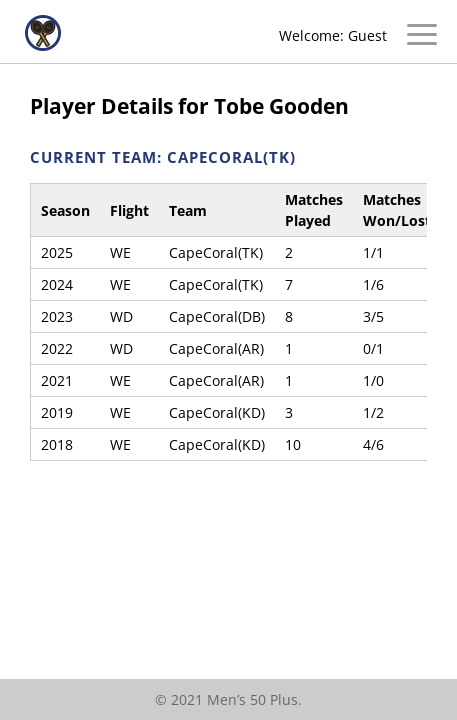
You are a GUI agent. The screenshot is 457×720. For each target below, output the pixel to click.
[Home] (43, 45)
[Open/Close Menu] (422, 37)
